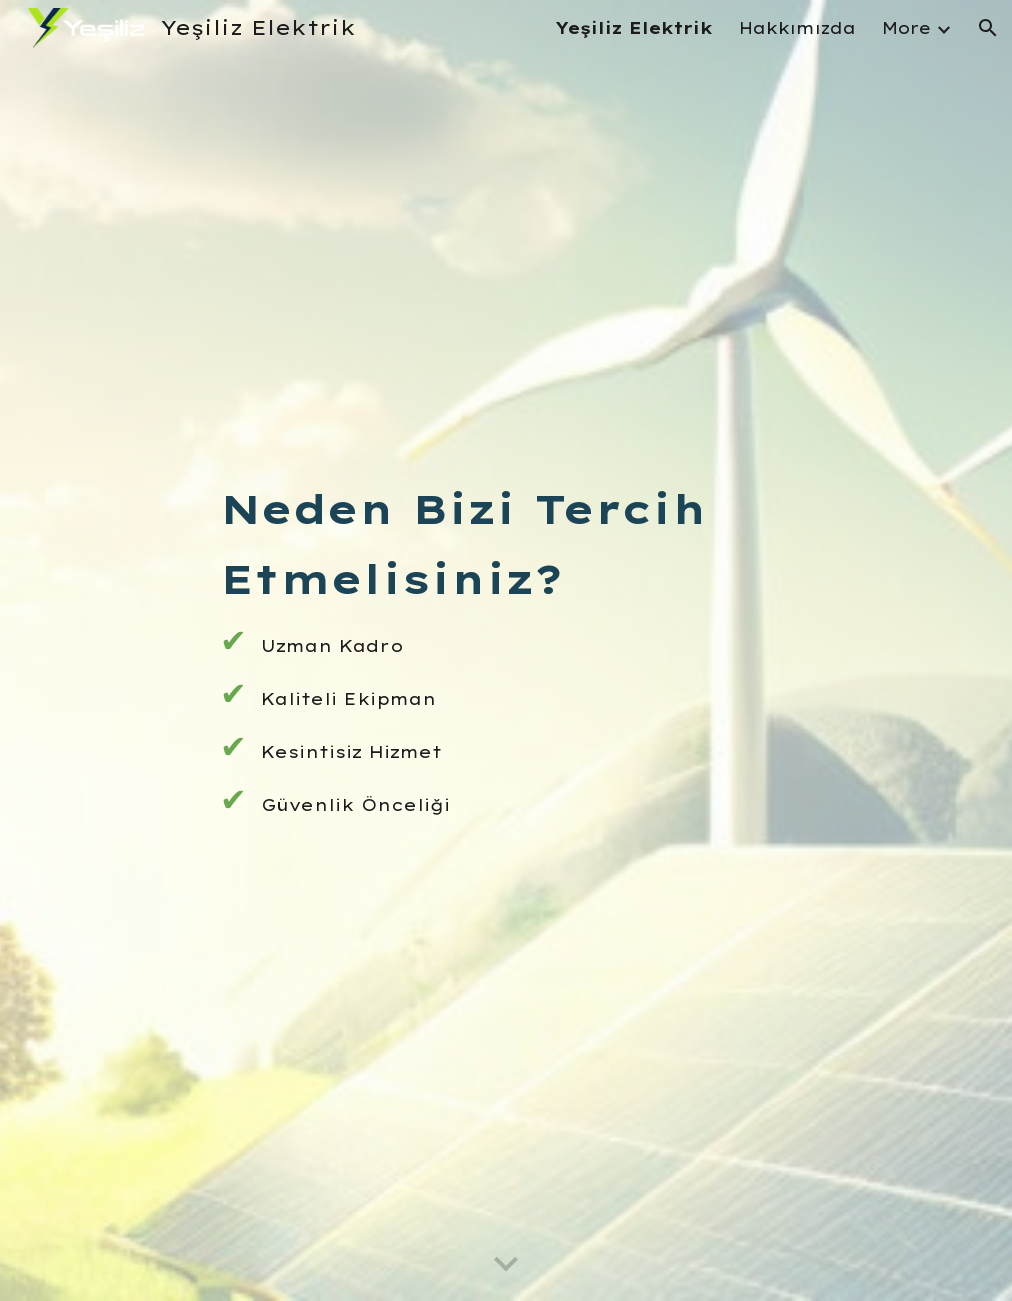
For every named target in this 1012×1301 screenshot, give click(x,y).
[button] (988, 28)
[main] (506, 650)
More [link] (906, 28)
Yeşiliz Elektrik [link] (634, 28)
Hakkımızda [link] (797, 28)
